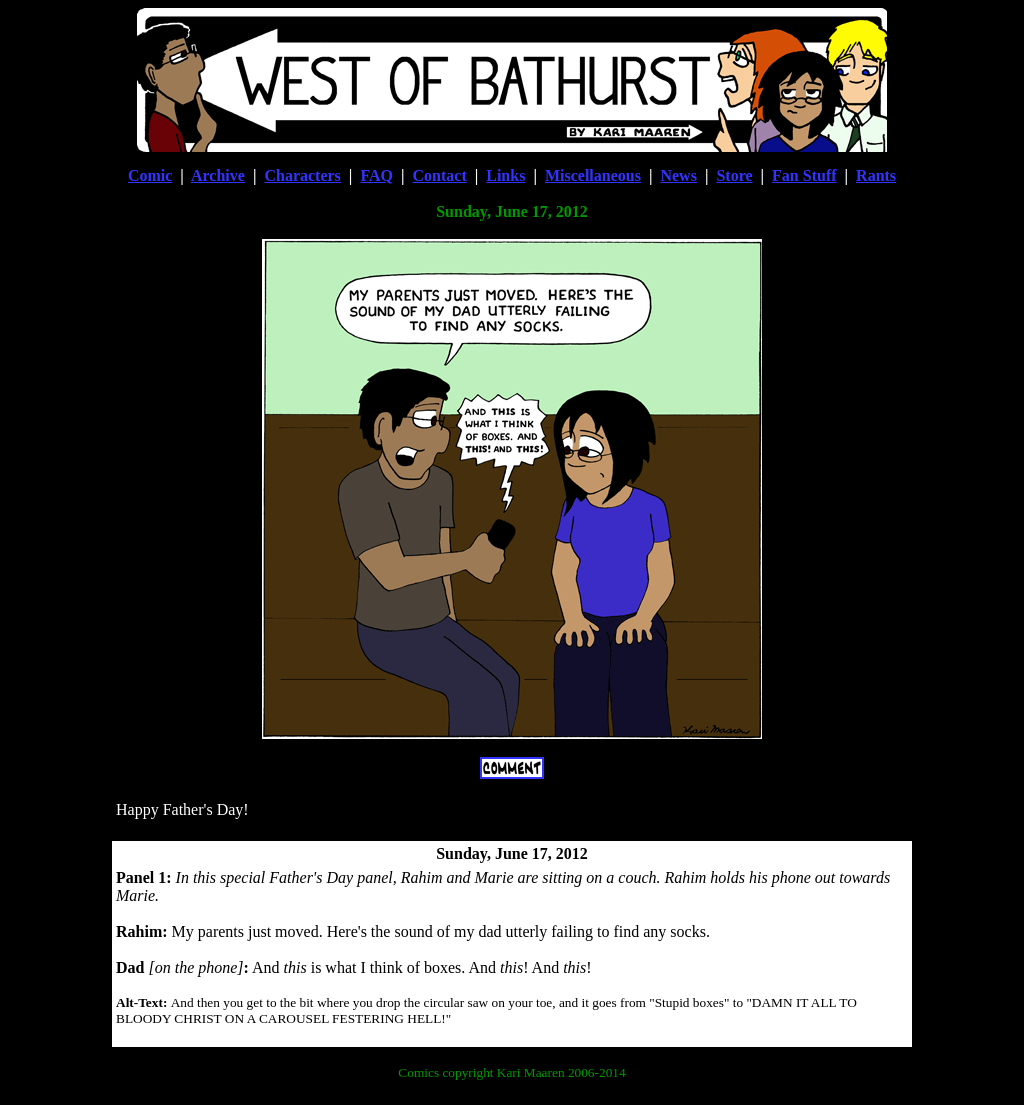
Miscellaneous (593, 175)
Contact (440, 175)
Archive (218, 175)
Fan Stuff (804, 175)
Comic (150, 175)
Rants (876, 175)
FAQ (376, 175)
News (678, 175)
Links (505, 175)
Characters (302, 175)
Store (734, 175)
